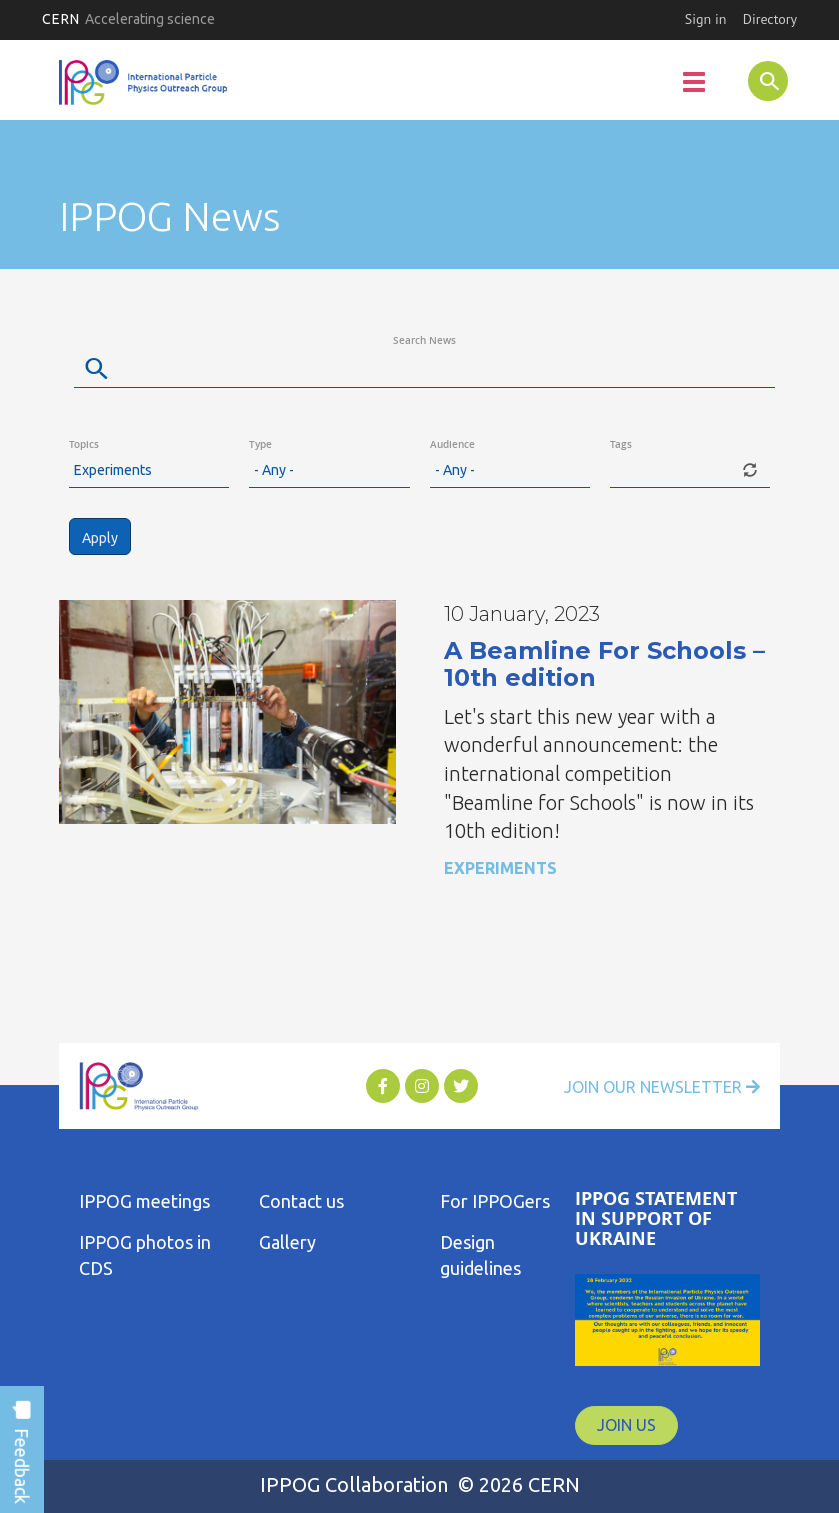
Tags (621, 444)
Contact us (301, 1201)
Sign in (706, 19)
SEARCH (752, 80)
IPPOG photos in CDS (145, 1255)
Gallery (287, 1242)
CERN (128, 19)
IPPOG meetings (144, 1201)
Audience (452, 444)
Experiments (500, 868)
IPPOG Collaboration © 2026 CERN (420, 1484)
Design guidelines (480, 1255)
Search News (424, 340)
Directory (770, 19)
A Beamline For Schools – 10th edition (604, 663)
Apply (100, 538)
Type (260, 444)
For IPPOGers (495, 1201)
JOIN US (626, 1425)
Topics (84, 444)
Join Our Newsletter (662, 1087)
